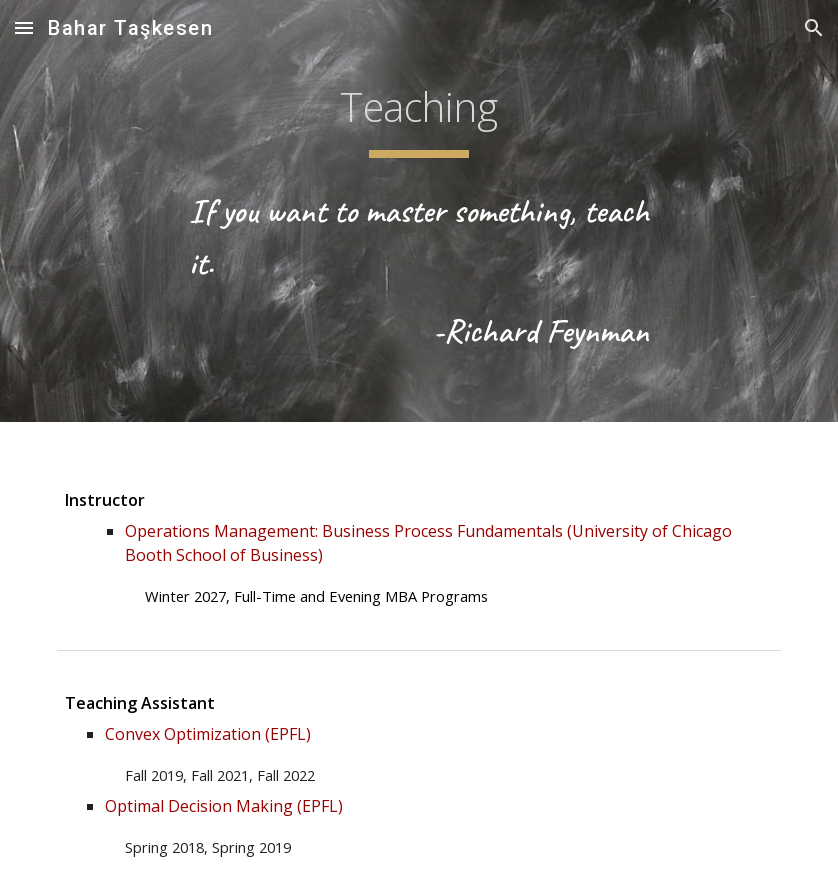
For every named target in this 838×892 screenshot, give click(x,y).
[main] (419, 111)
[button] (24, 27)
